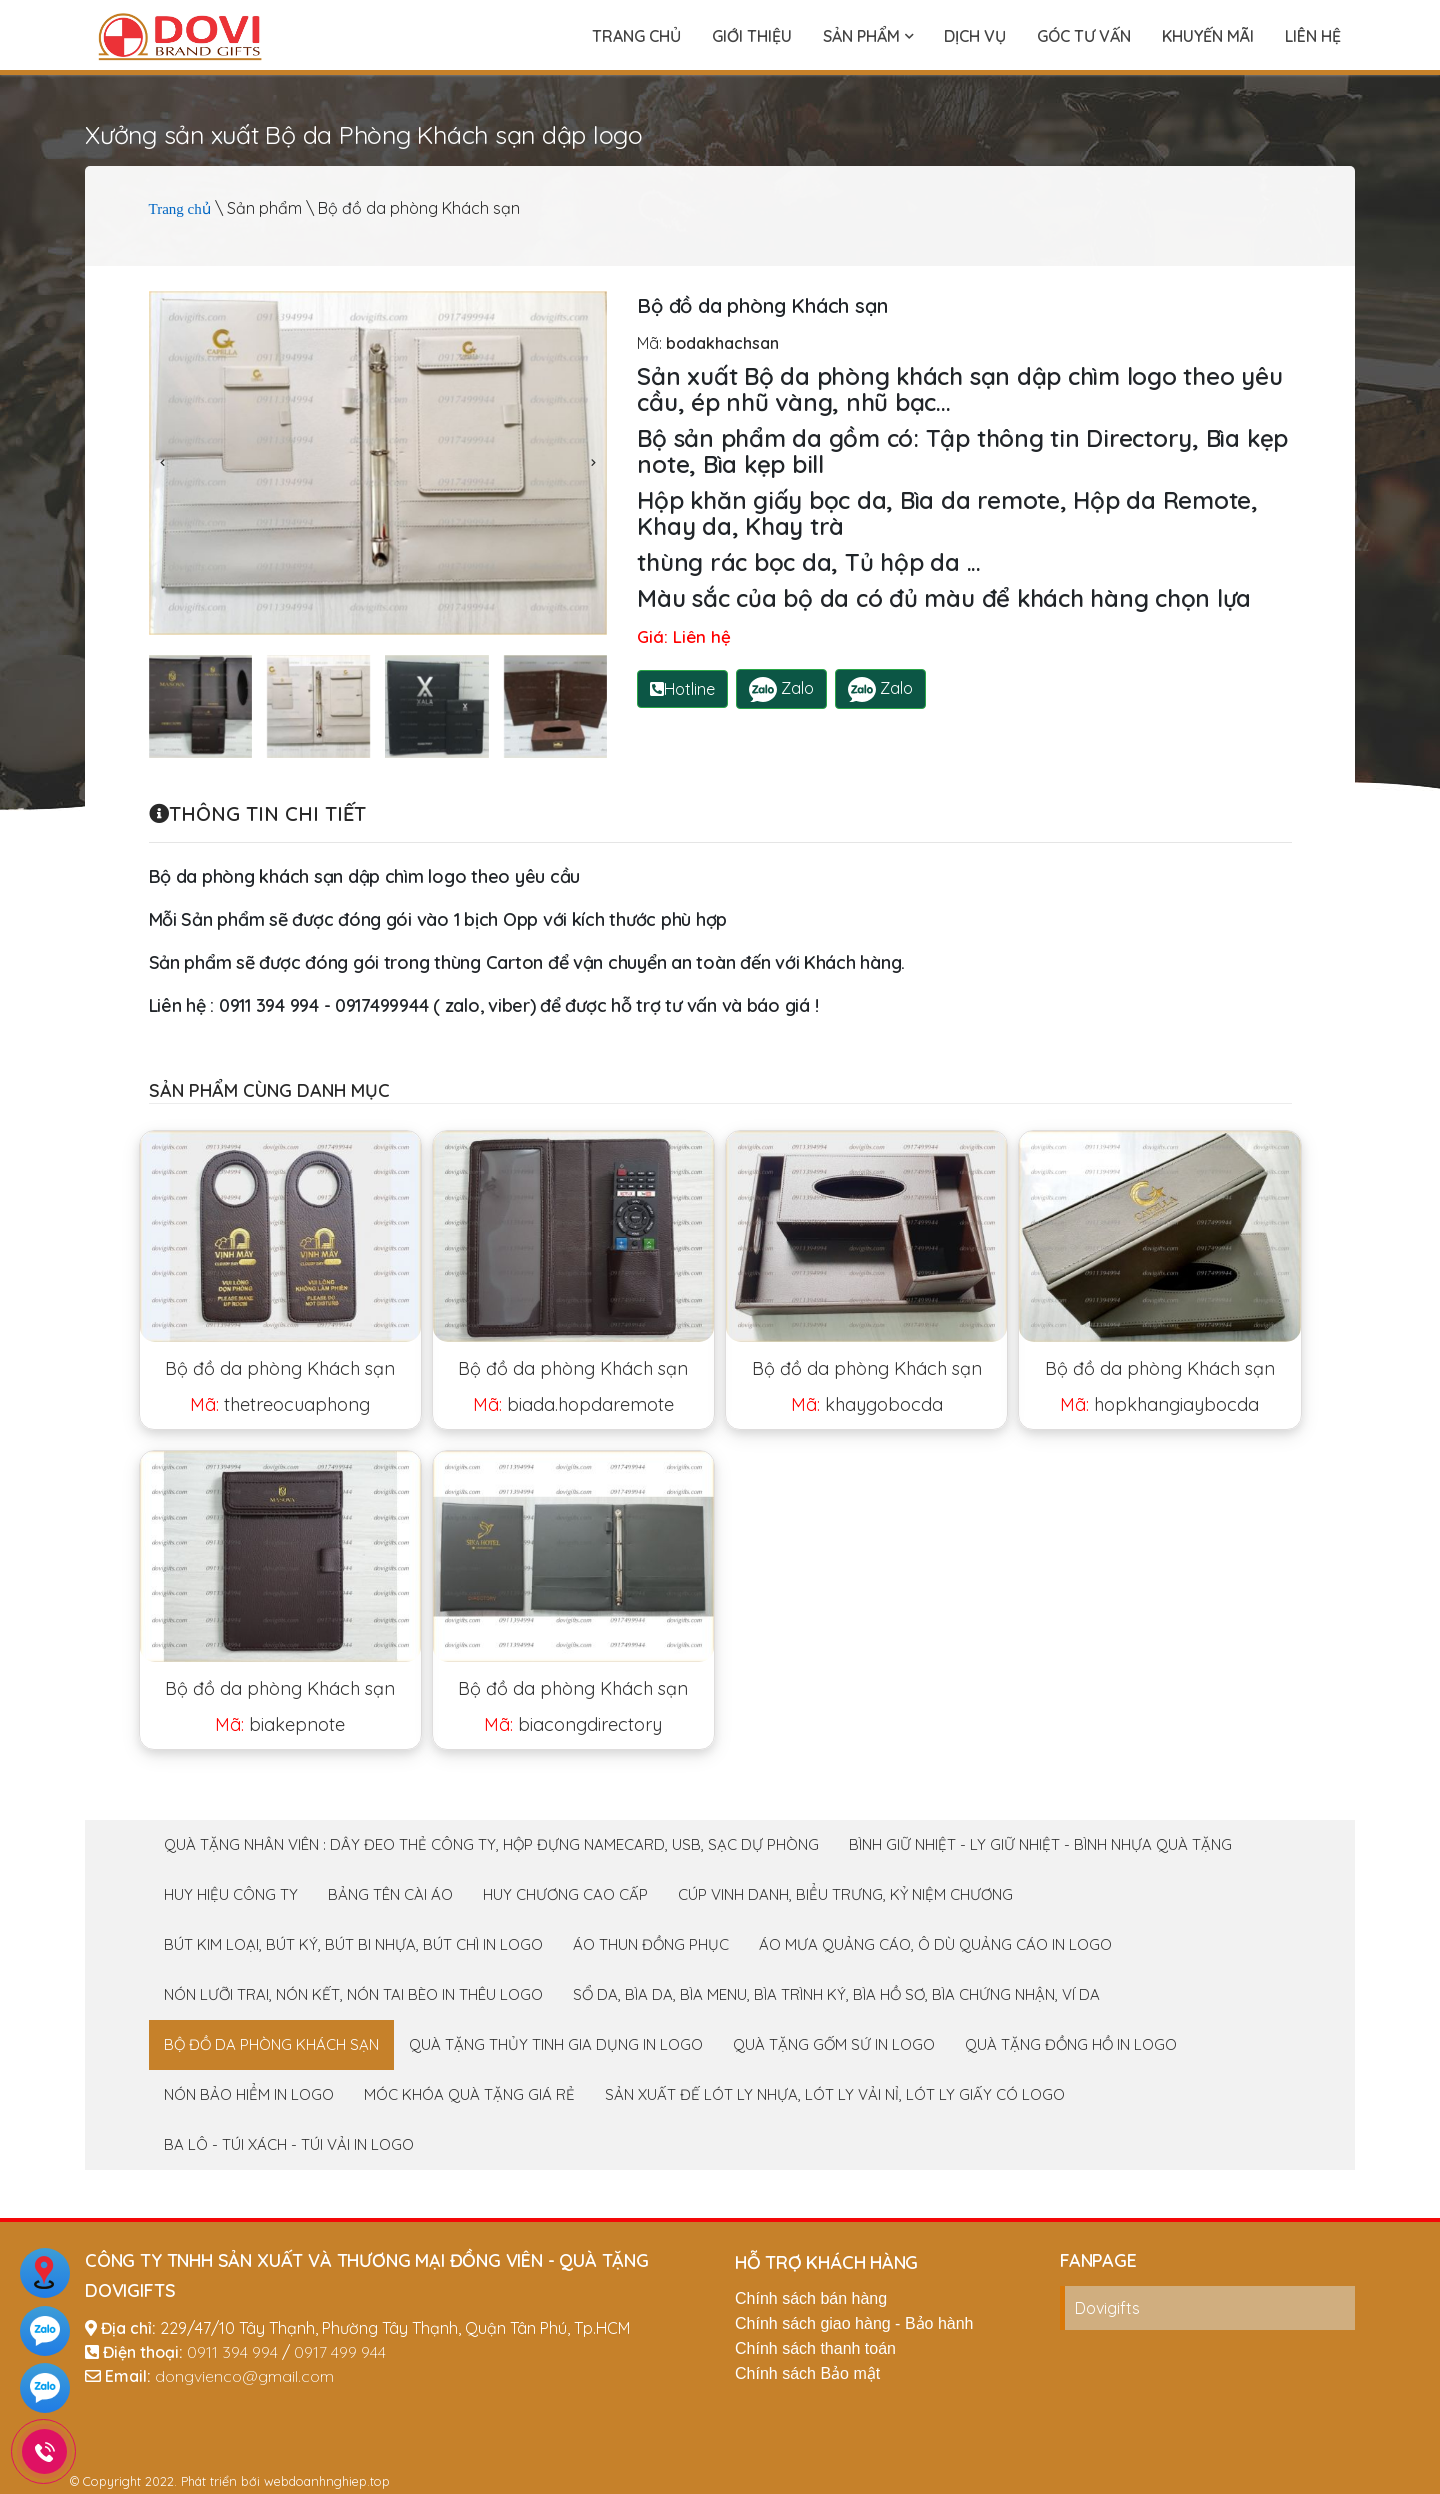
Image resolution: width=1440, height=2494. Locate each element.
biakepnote (280, 1724)
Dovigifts (1107, 2308)
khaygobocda (867, 1404)
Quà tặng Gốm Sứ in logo (834, 2044)
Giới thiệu (752, 36)
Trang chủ (636, 36)
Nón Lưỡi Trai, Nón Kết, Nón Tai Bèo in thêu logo (353, 1994)
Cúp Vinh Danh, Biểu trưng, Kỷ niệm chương (845, 1894)
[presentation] (164, 463)
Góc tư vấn (1084, 36)
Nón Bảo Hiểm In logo (249, 2094)
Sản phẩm (868, 36)
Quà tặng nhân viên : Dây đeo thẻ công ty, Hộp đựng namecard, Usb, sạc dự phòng (491, 1844)
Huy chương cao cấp (565, 1894)
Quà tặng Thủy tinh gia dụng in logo (556, 2044)
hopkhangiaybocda (1159, 1404)
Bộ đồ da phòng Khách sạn (280, 1368)
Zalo (781, 689)
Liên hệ (1313, 36)
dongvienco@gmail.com (244, 2376)
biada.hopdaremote (573, 1404)
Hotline (682, 689)
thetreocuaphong (280, 1404)
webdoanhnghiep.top (327, 2481)
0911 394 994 (232, 2352)
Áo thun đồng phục (651, 1944)
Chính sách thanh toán (815, 2348)
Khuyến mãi (1208, 36)
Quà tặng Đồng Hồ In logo (1071, 2044)
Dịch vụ (975, 36)
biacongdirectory (573, 1724)
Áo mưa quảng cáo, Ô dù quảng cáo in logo (935, 1944)
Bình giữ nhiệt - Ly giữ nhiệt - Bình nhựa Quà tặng (1040, 1844)
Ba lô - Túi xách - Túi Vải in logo (289, 2144)
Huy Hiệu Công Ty (231, 1894)
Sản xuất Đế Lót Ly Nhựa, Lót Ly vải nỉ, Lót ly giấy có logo (835, 2094)
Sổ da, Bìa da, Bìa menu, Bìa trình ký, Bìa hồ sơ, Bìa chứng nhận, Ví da (836, 1994)
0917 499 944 (340, 2352)
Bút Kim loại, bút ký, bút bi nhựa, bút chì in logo (353, 1944)
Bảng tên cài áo (390, 1894)
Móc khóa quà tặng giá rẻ (469, 2094)
